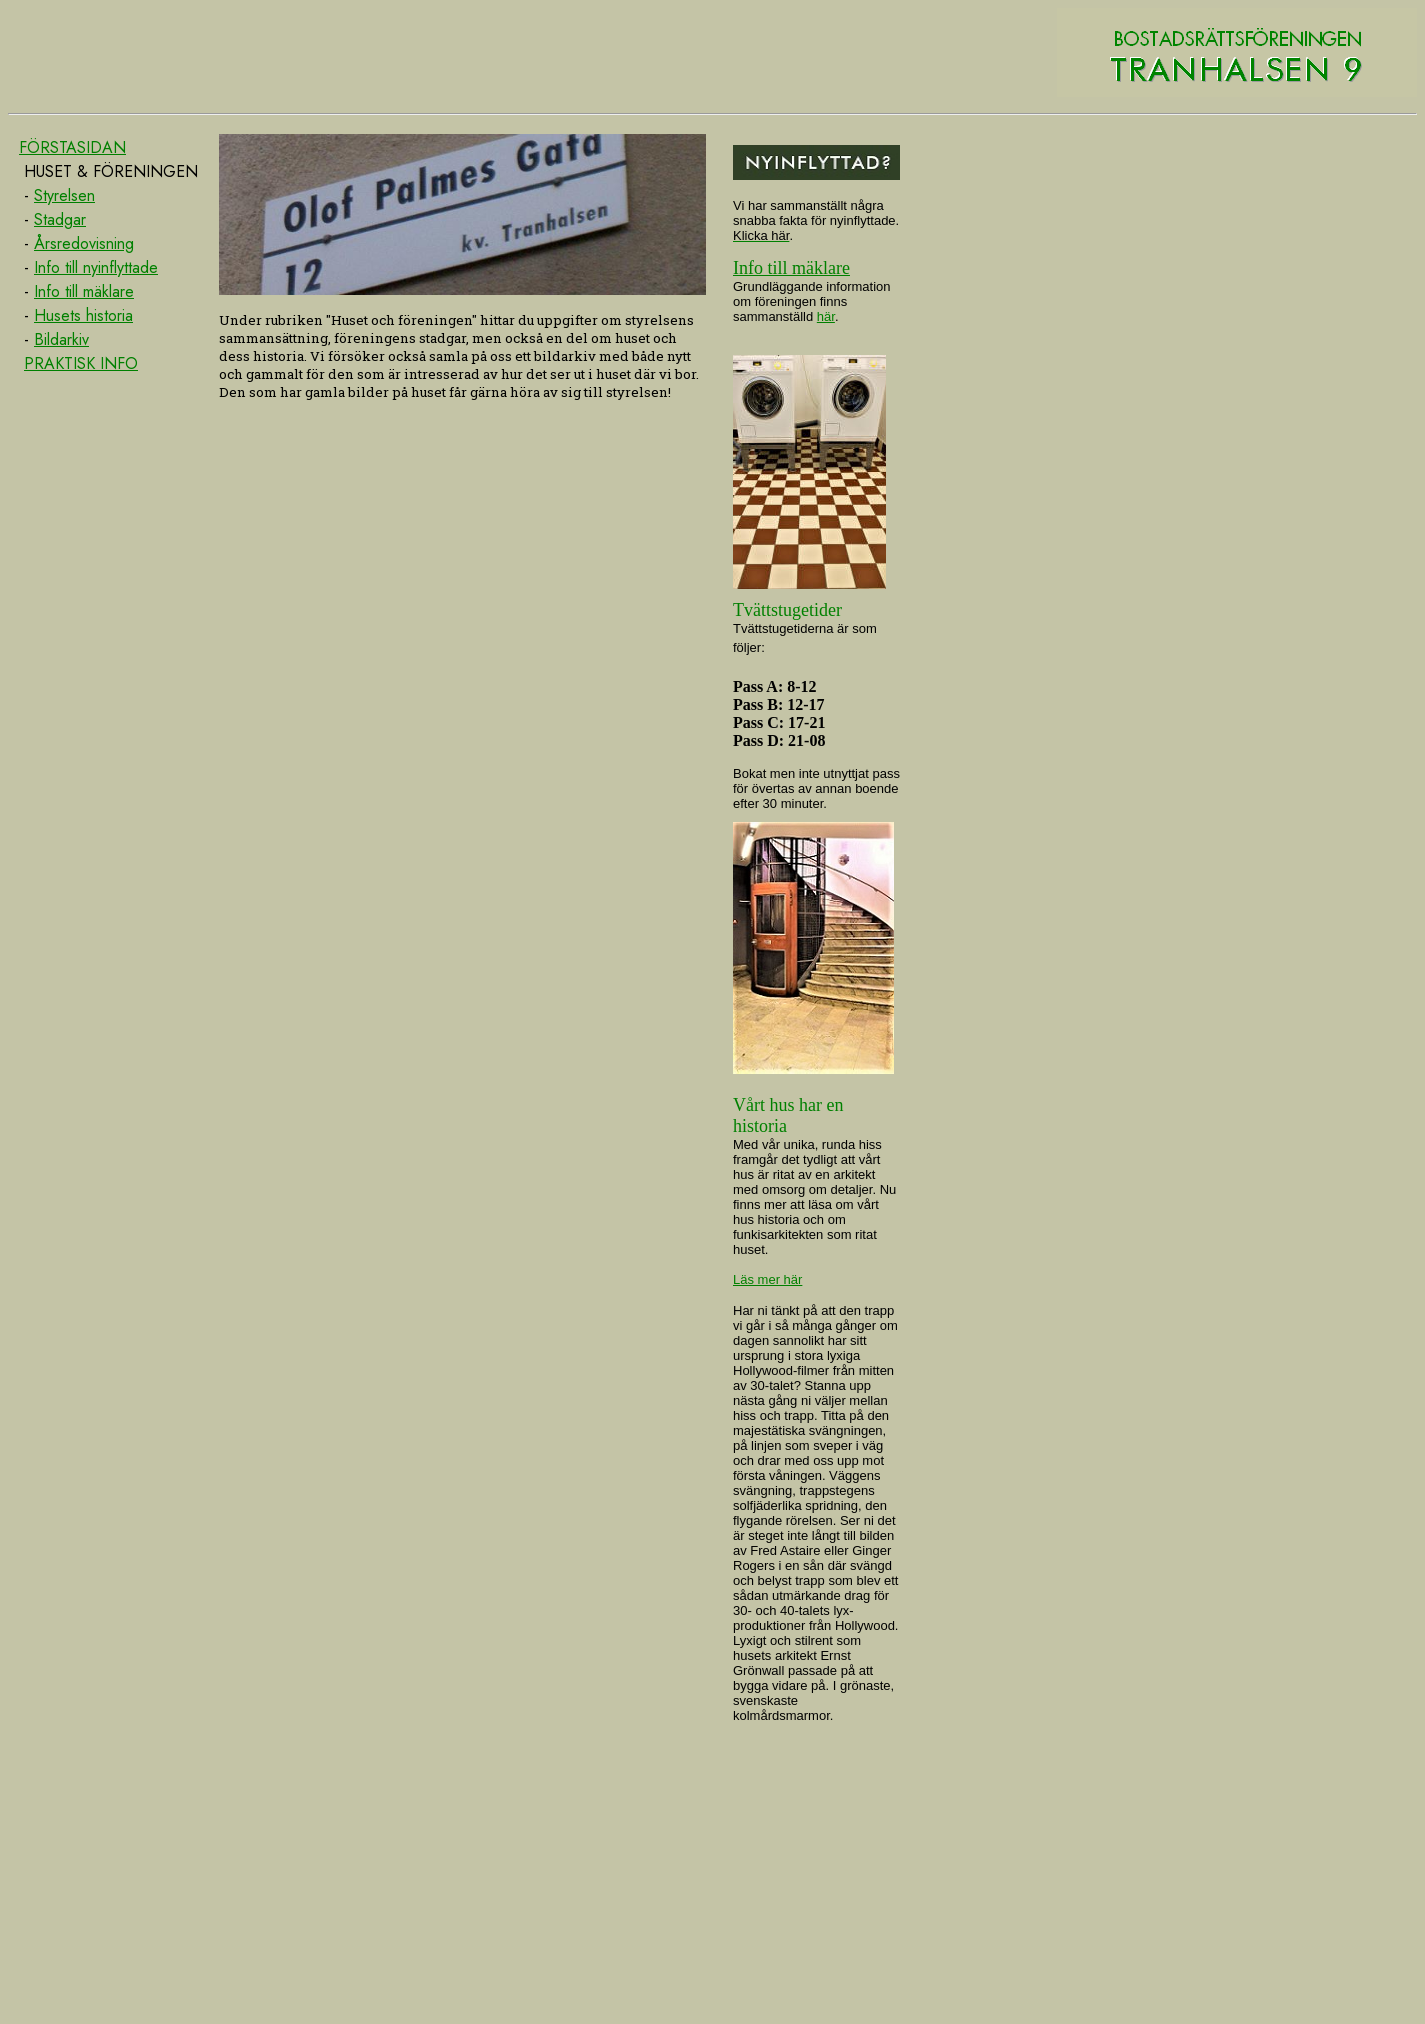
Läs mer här (767, 1279)
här (826, 316)
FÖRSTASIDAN (72, 147)
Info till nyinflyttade (96, 267)
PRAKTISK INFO (81, 363)
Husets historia (83, 315)
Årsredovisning (84, 243)
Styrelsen (64, 195)
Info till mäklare (84, 291)
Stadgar (60, 219)
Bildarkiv (61, 339)
